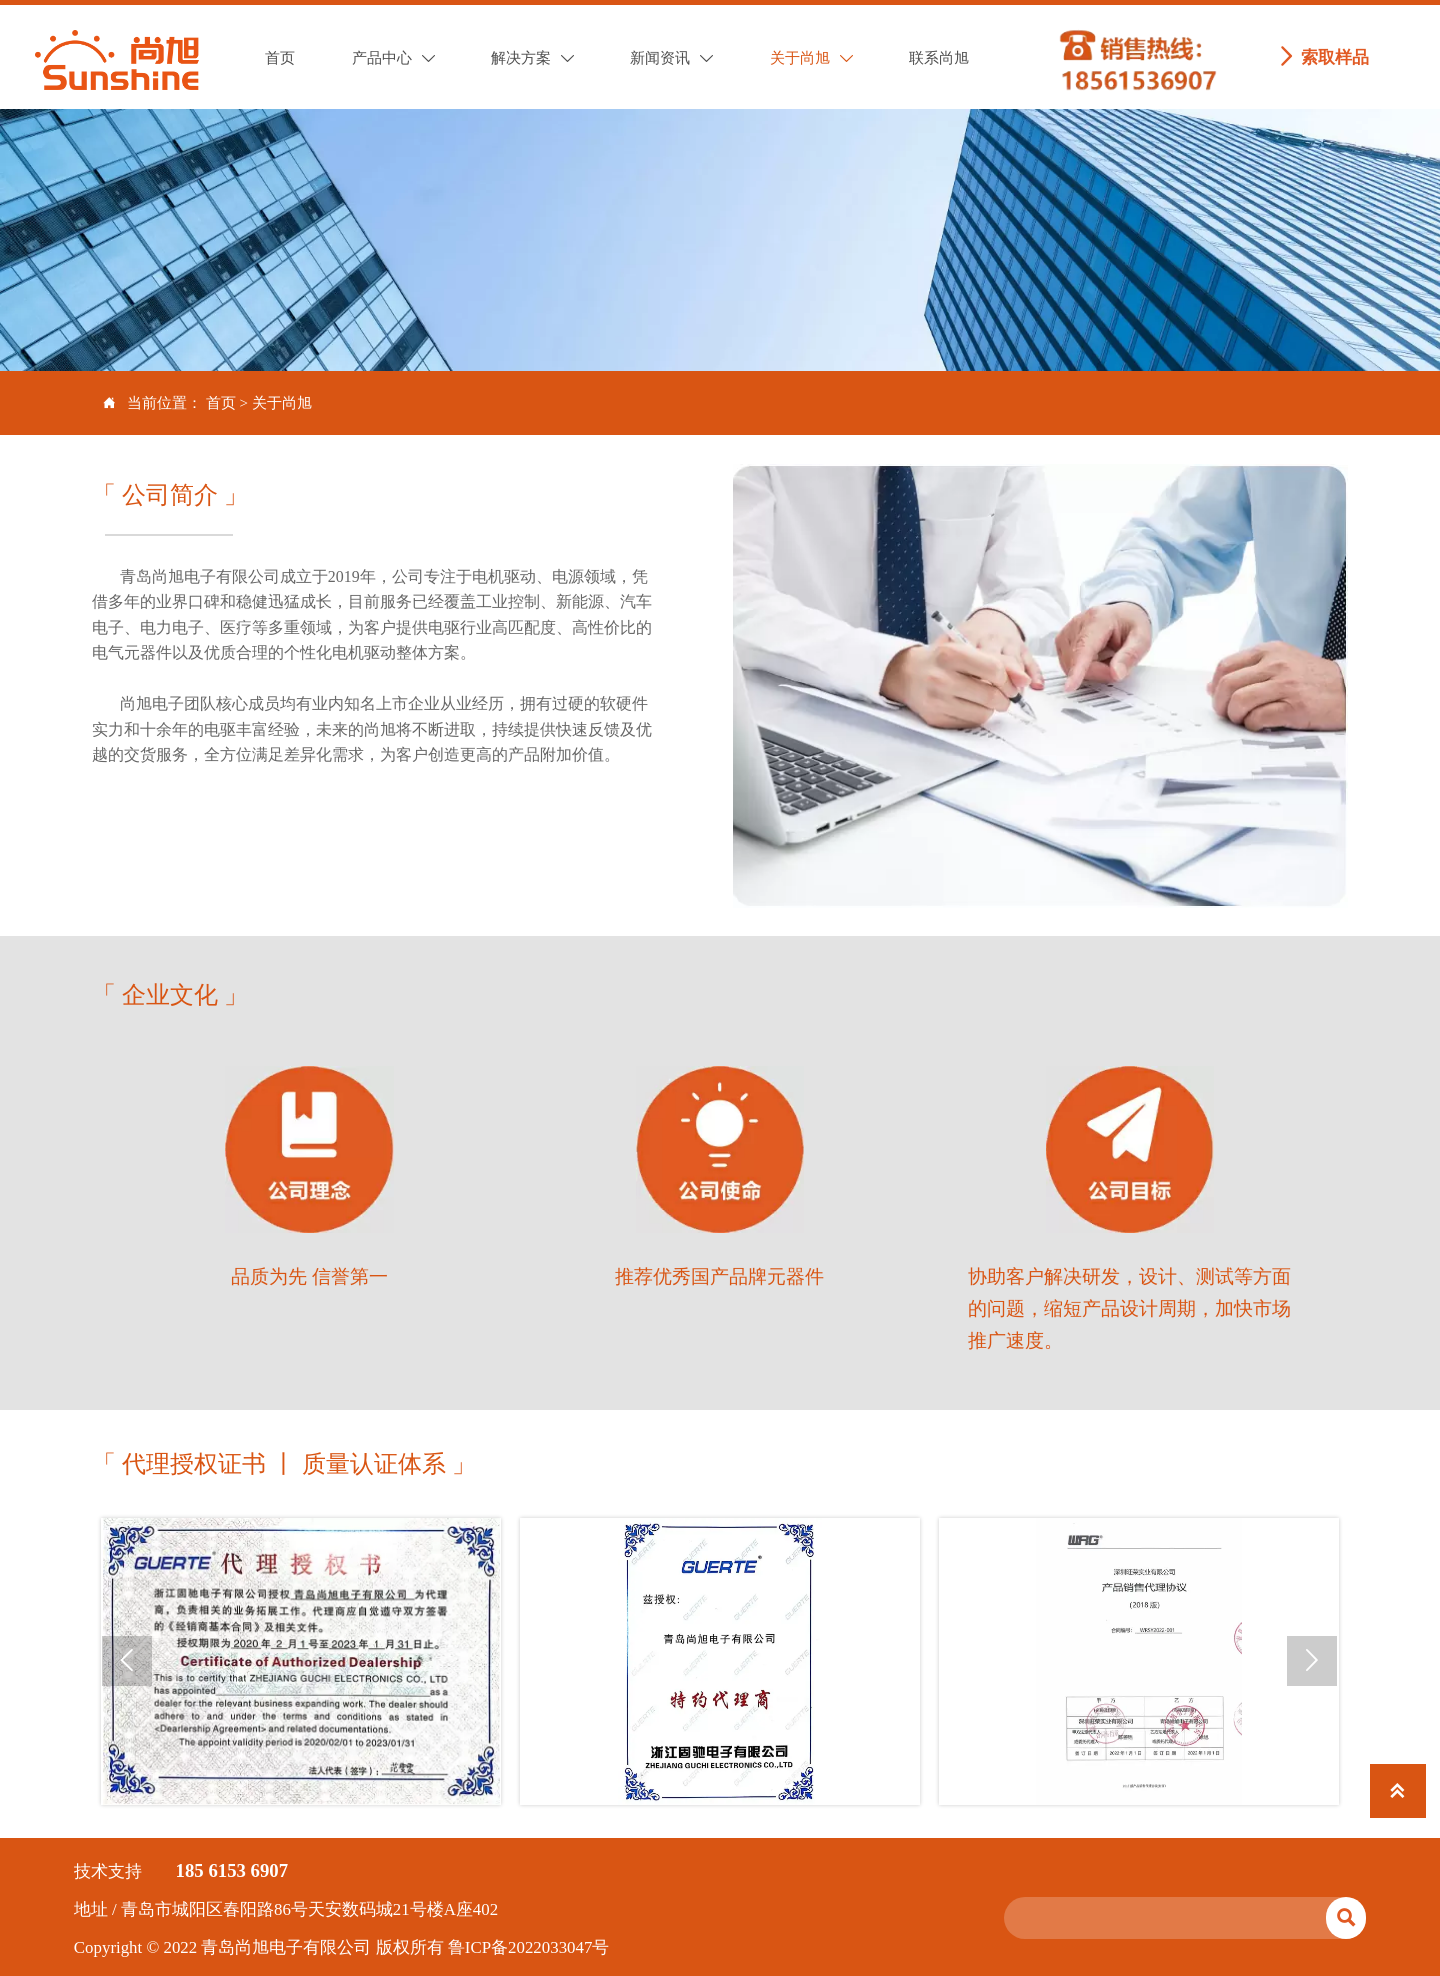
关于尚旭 (282, 403)
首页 (221, 403)
